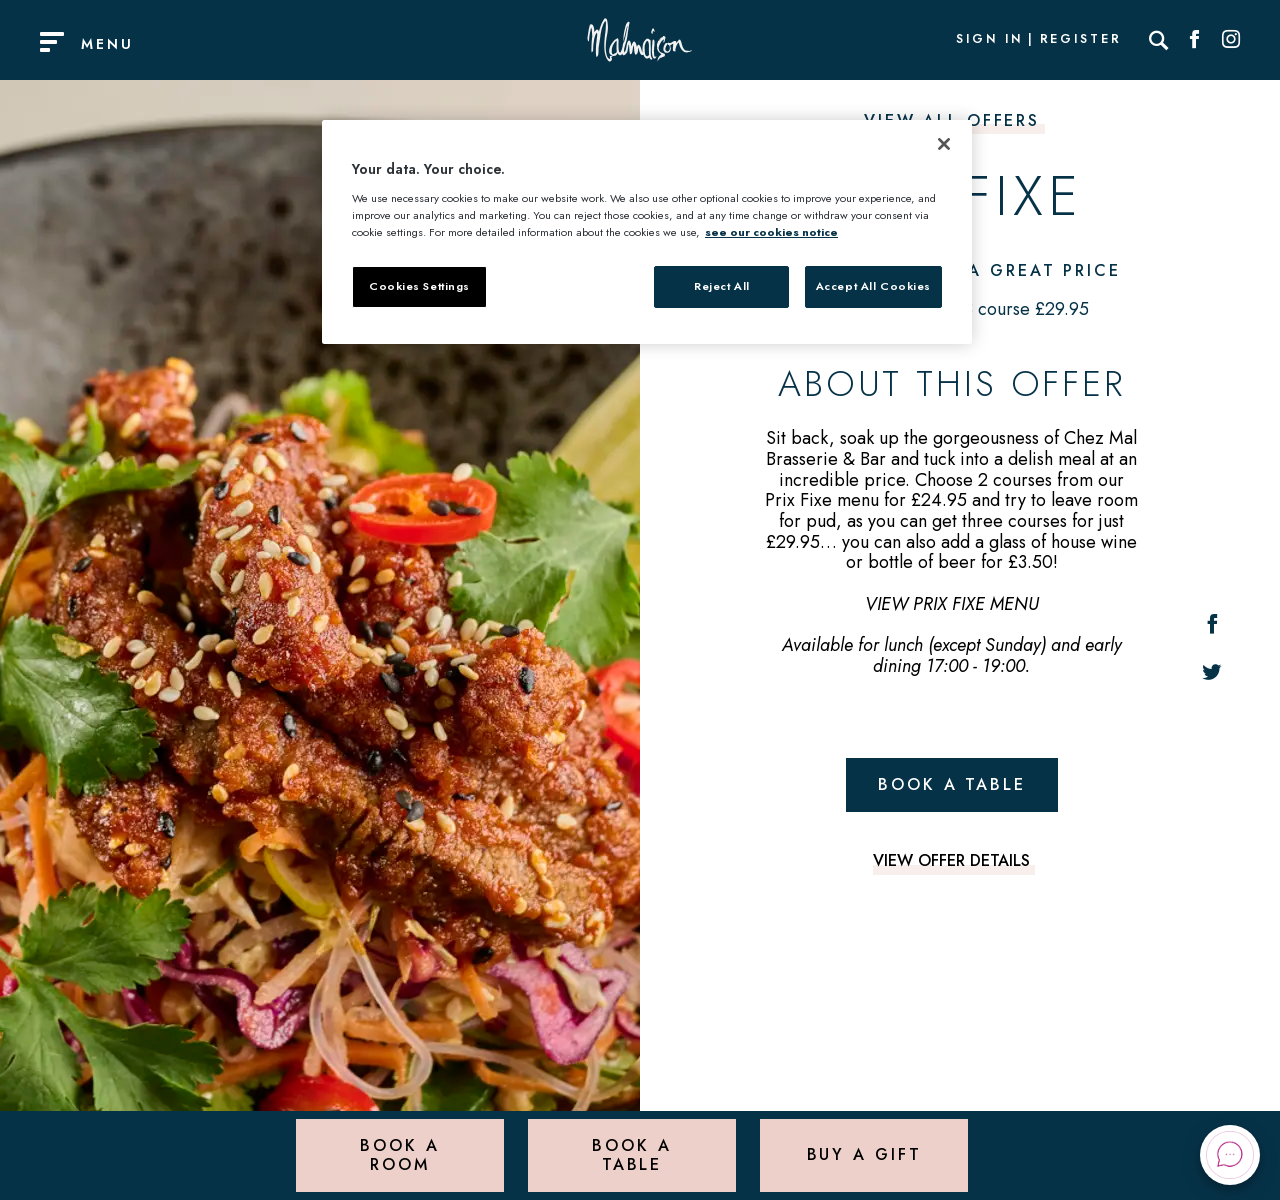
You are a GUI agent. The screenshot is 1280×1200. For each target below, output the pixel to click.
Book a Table (631, 1154)
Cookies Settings (419, 286)
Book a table (952, 784)
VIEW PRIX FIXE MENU (952, 604)
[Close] (944, 144)
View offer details (951, 861)
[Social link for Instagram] (1231, 40)
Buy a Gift (864, 1154)
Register (1081, 40)
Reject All (722, 286)
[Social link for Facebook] (1195, 40)
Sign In (989, 40)
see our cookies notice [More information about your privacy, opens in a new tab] (771, 232)
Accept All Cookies (873, 286)
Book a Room (399, 1154)
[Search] (1159, 40)
